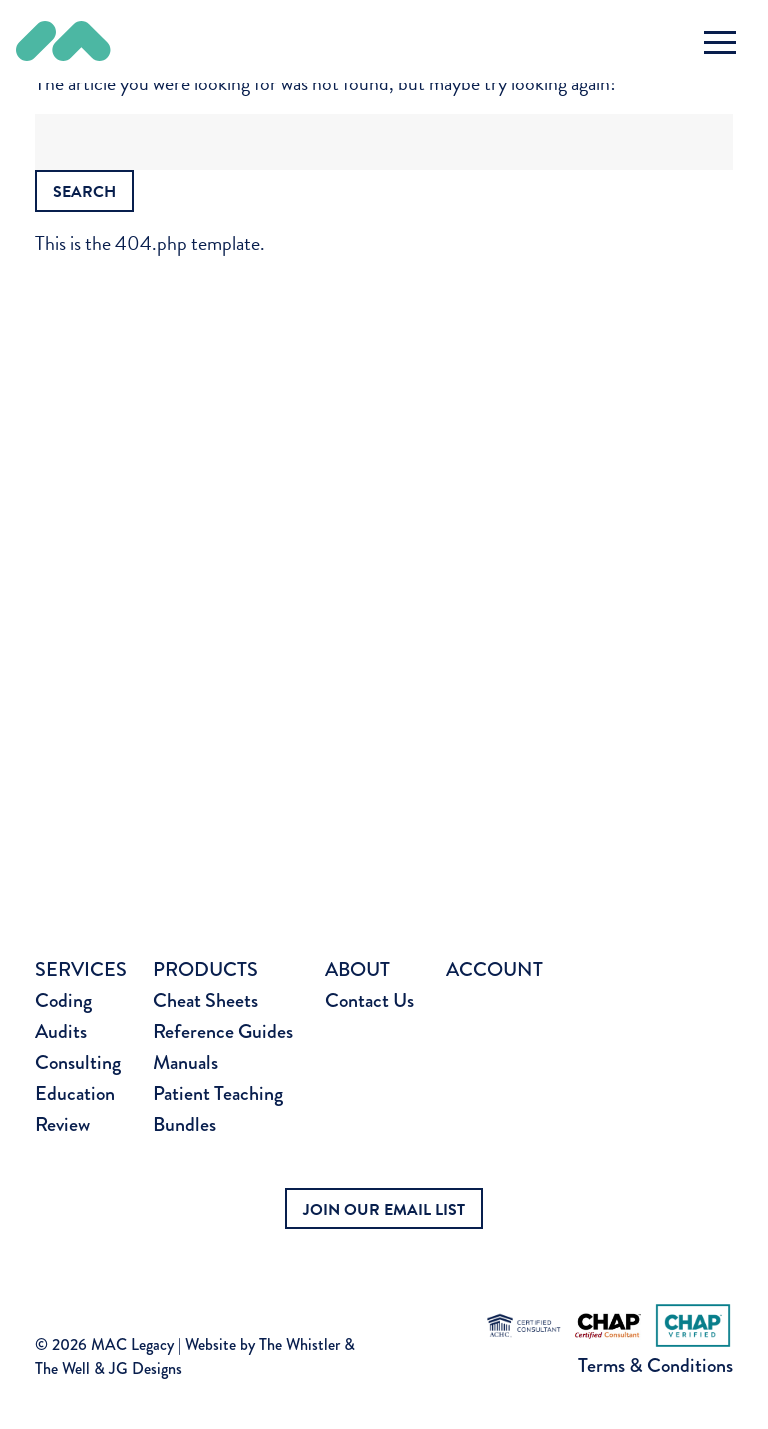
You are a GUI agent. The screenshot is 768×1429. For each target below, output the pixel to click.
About (357, 969)
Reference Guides (223, 1031)
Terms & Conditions (655, 1365)
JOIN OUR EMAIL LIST (384, 1210)
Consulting (78, 1062)
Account (494, 969)
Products (205, 969)
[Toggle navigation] (720, 42)
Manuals (185, 1062)
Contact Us (369, 1000)
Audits (61, 1031)
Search (84, 192)
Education (75, 1093)
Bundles (184, 1124)
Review (62, 1124)
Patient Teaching (218, 1093)
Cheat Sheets (205, 1000)
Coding (63, 1000)
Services (81, 969)
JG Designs (145, 1368)
